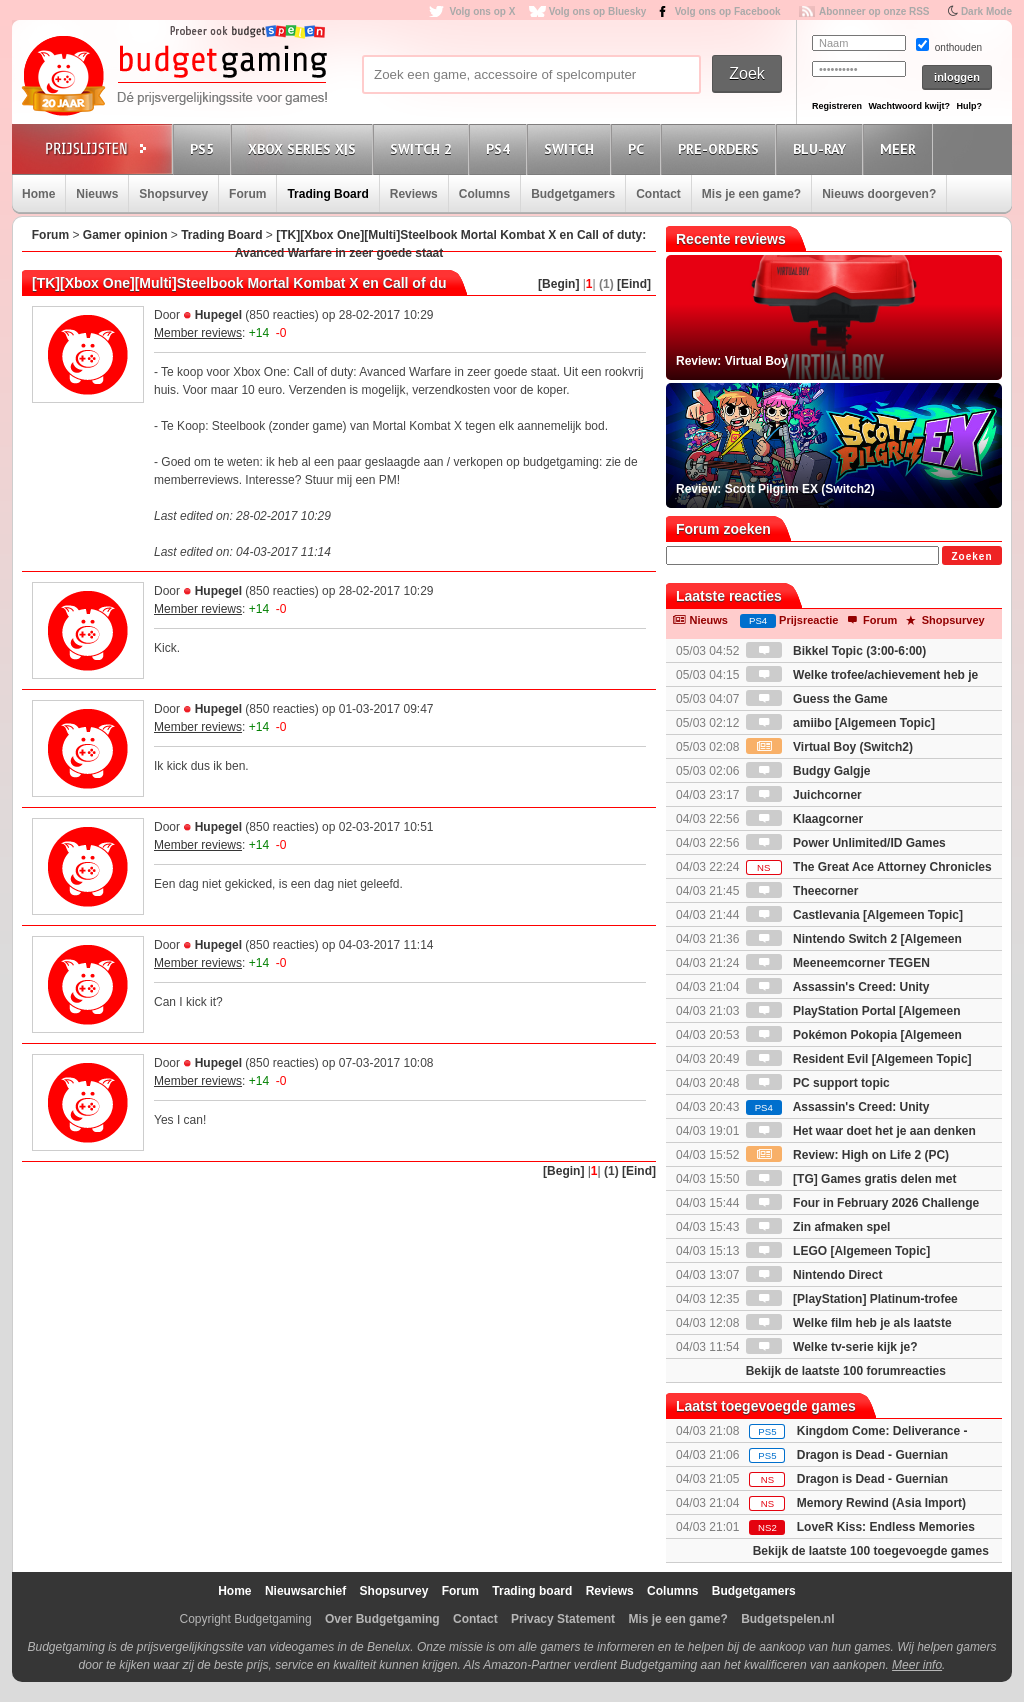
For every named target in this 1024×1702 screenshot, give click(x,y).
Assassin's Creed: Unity (838, 1107)
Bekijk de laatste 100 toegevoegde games (871, 1551)
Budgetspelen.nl (787, 1619)
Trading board (532, 1591)
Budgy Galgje (808, 771)
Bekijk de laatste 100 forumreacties (846, 1371)
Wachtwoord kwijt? (909, 106)
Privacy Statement (563, 1619)
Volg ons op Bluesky (598, 11)
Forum (247, 194)
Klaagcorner (804, 819)
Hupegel (218, 315)
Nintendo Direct (814, 1275)
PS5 (205, 148)
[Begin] (558, 284)
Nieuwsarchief (305, 1591)
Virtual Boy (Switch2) (829, 747)
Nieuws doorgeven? (879, 194)
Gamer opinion (125, 235)
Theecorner (802, 891)
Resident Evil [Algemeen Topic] (859, 1059)
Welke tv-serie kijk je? (832, 1347)
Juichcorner (804, 795)
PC (639, 148)
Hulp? (969, 106)
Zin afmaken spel (818, 1227)
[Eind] (634, 284)
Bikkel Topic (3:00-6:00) (836, 651)
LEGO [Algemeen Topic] (838, 1251)
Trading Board (327, 194)
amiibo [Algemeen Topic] (840, 723)
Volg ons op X (482, 11)
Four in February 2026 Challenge (862, 1203)
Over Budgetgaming (382, 1619)
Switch (572, 148)
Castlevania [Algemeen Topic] (854, 915)
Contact (658, 194)
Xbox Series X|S (305, 148)
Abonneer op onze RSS (874, 11)
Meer (901, 148)
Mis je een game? (751, 194)
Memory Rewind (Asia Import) (881, 1503)
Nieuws (97, 194)
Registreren (837, 106)
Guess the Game (817, 699)
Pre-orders (721, 148)
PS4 (501, 148)
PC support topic (818, 1083)
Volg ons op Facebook (728, 11)
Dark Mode (986, 11)
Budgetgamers (573, 194)
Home (38, 194)
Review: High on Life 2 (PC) (847, 1155)
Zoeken (971, 556)
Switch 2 (424, 148)
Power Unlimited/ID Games (846, 843)
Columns (484, 194)
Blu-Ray (822, 148)
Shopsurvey (173, 194)
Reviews (414, 194)
